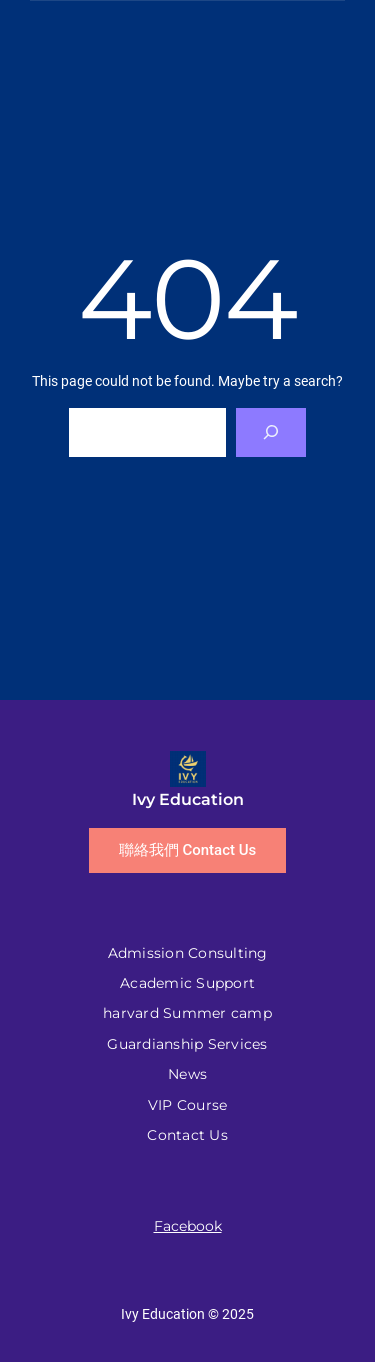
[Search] (271, 432)
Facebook (188, 1226)
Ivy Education (188, 799)
